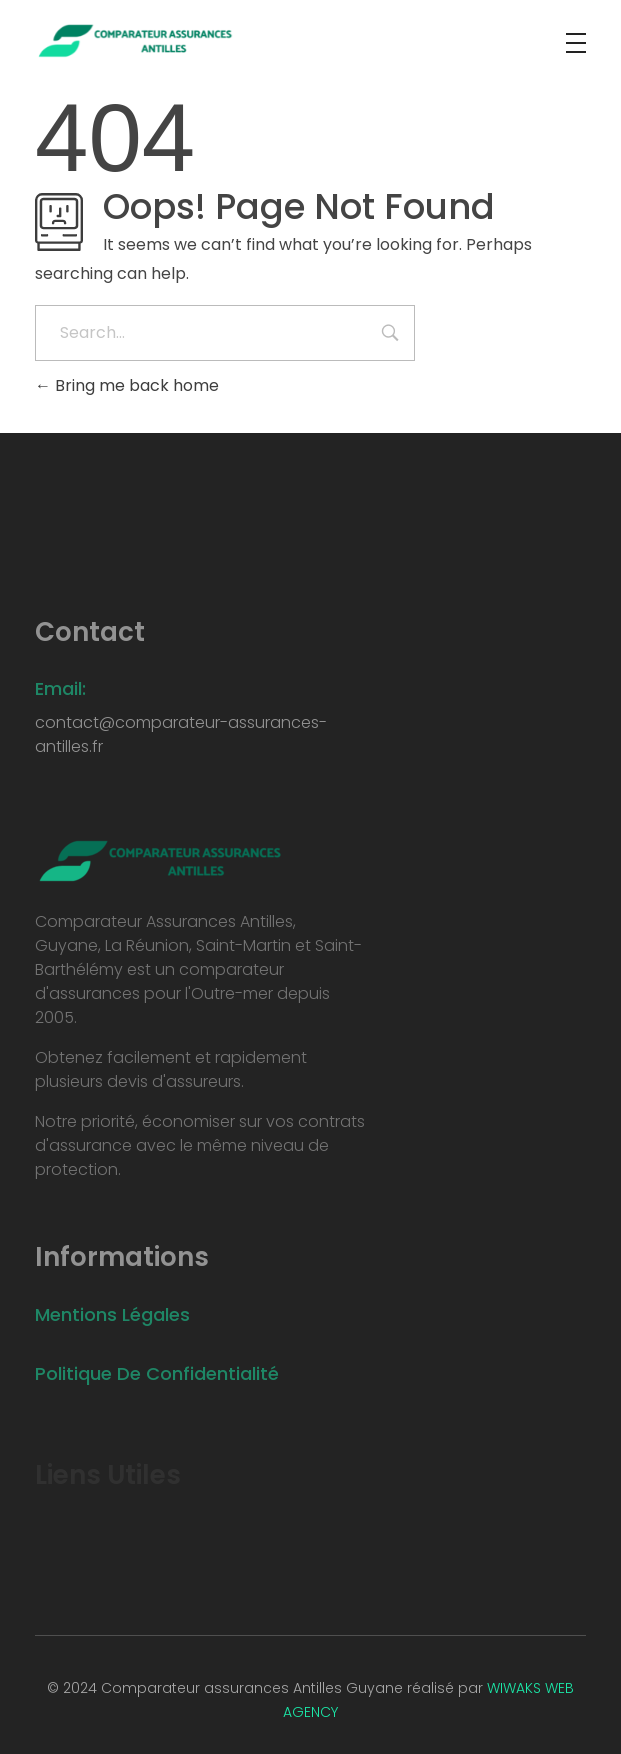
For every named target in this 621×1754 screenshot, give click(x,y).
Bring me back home (127, 385)
